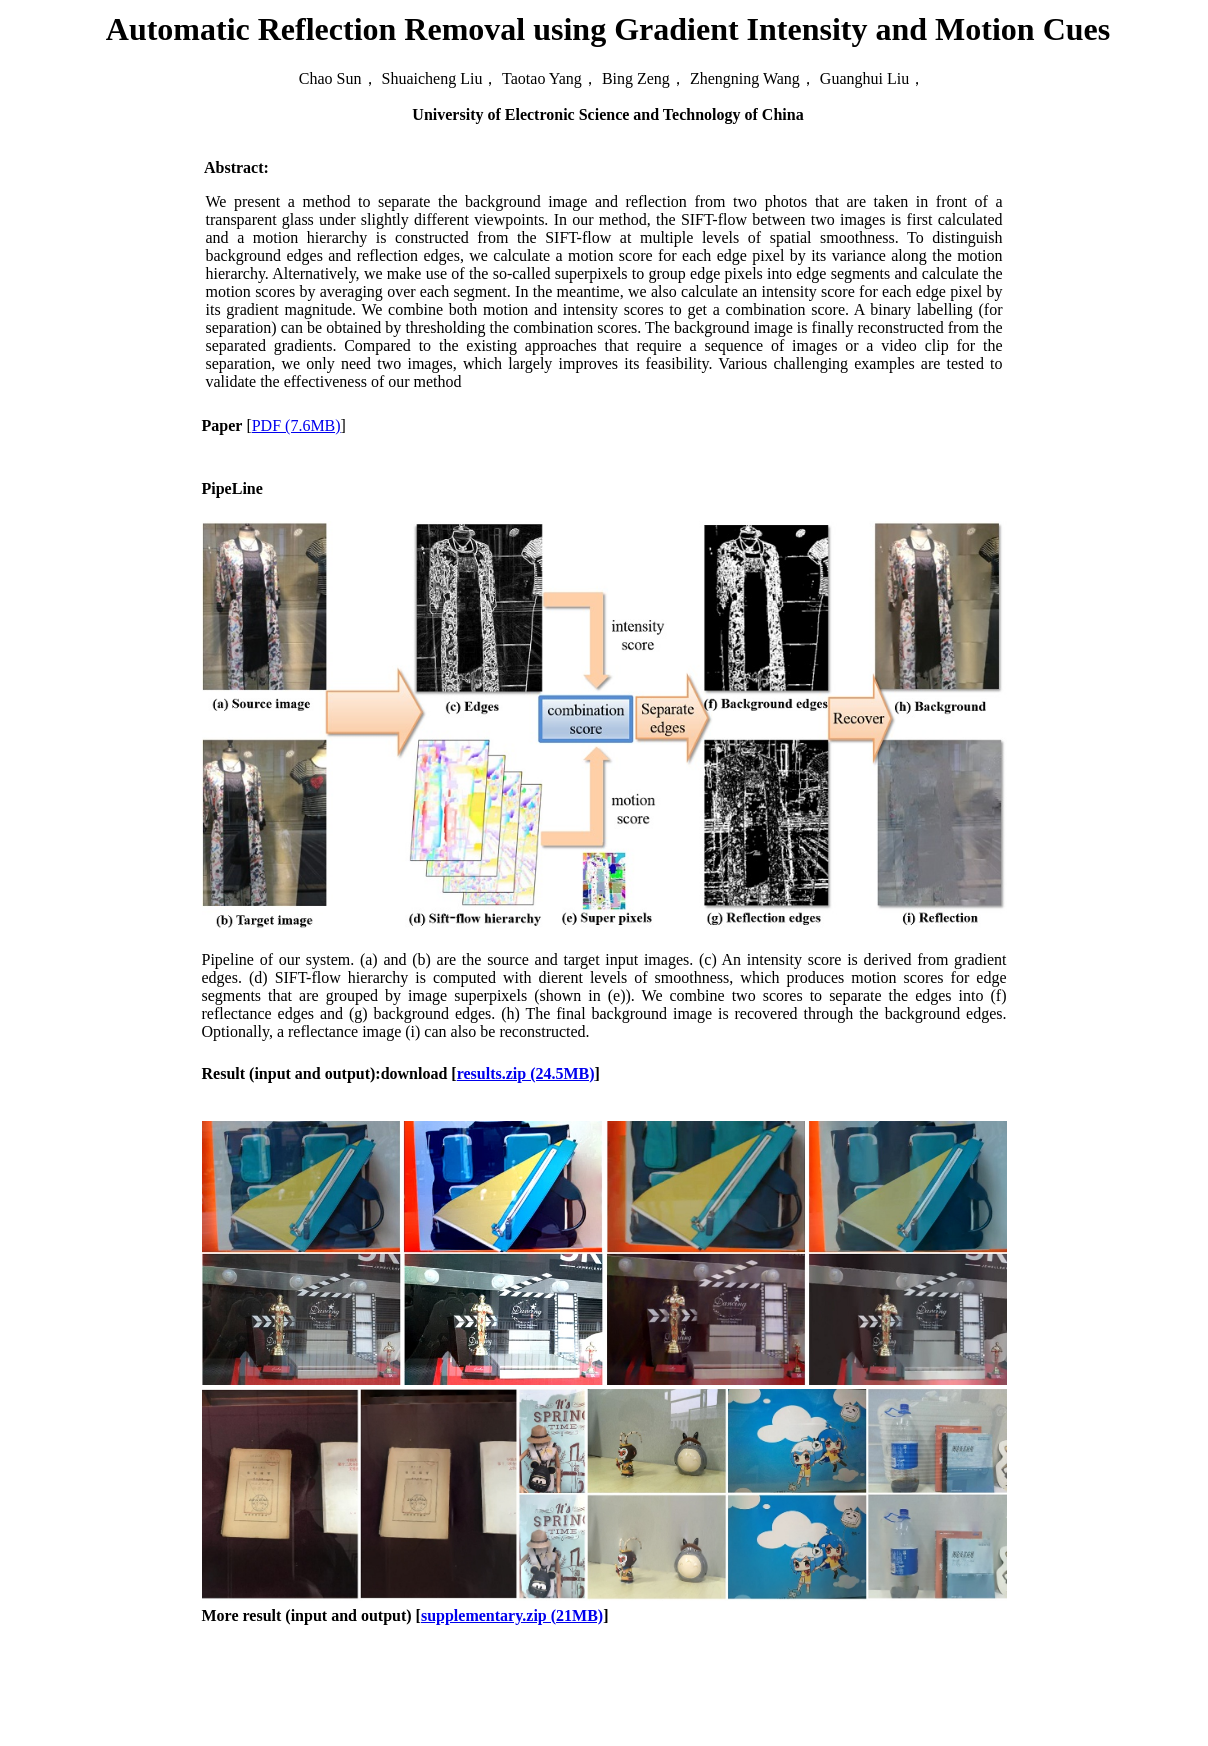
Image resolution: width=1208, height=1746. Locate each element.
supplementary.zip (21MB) (512, 1615)
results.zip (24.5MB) (526, 1073)
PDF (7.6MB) (296, 425)
